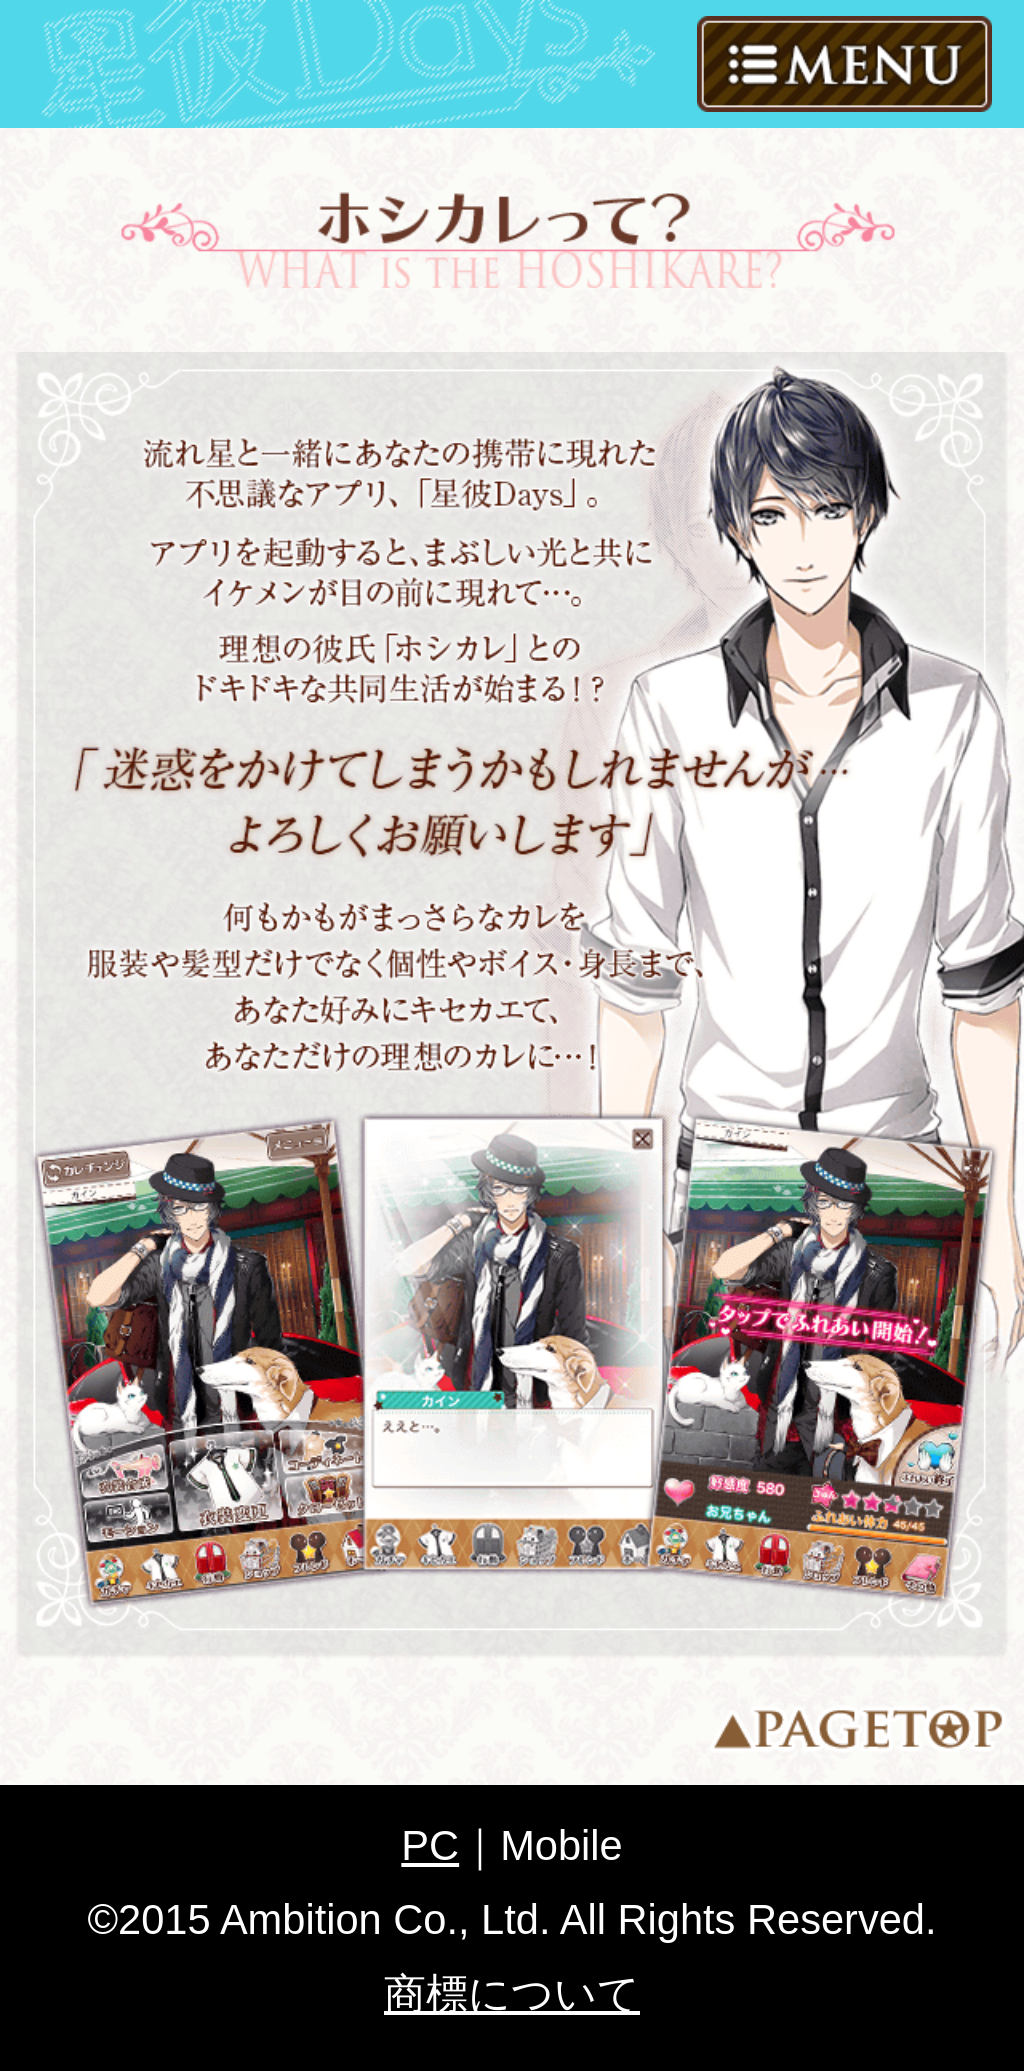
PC (430, 1845)
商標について (512, 1993)
